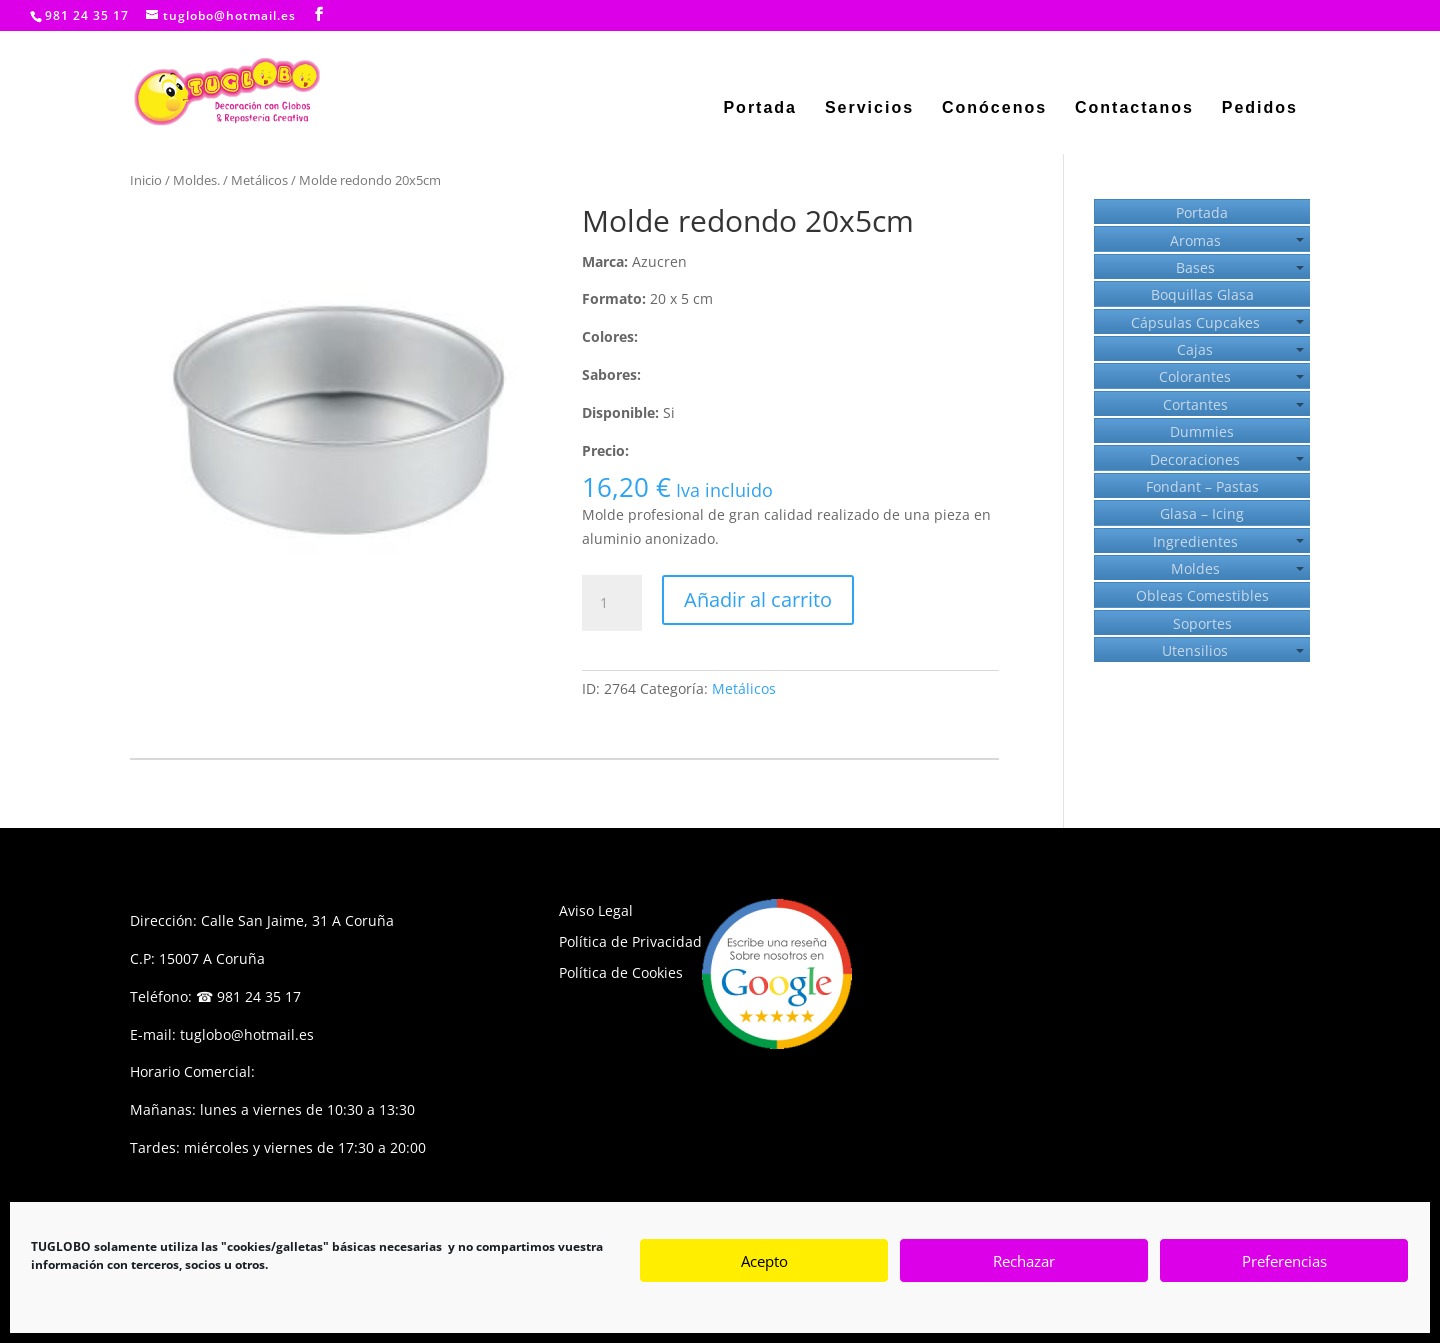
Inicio (146, 180)
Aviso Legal (596, 910)
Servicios (869, 108)
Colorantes (1195, 376)
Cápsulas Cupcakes (1195, 322)
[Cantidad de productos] (612, 603)
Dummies (1202, 431)
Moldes (1195, 568)
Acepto (764, 1261)
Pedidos (1260, 108)
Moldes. (196, 180)
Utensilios (1195, 650)
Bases (1195, 267)
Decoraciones (1195, 459)
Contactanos (1134, 108)
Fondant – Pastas (1202, 486)
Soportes (1202, 623)
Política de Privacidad (630, 941)
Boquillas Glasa (1202, 294)
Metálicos (259, 180)
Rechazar (1024, 1261)
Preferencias (1284, 1261)
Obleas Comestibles (1202, 595)
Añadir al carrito (758, 599)
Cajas (1195, 349)
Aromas (1195, 240)
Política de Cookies (621, 972)
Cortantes (1195, 404)
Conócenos (994, 108)
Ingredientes (1195, 541)
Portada (760, 108)
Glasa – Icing (1202, 513)
